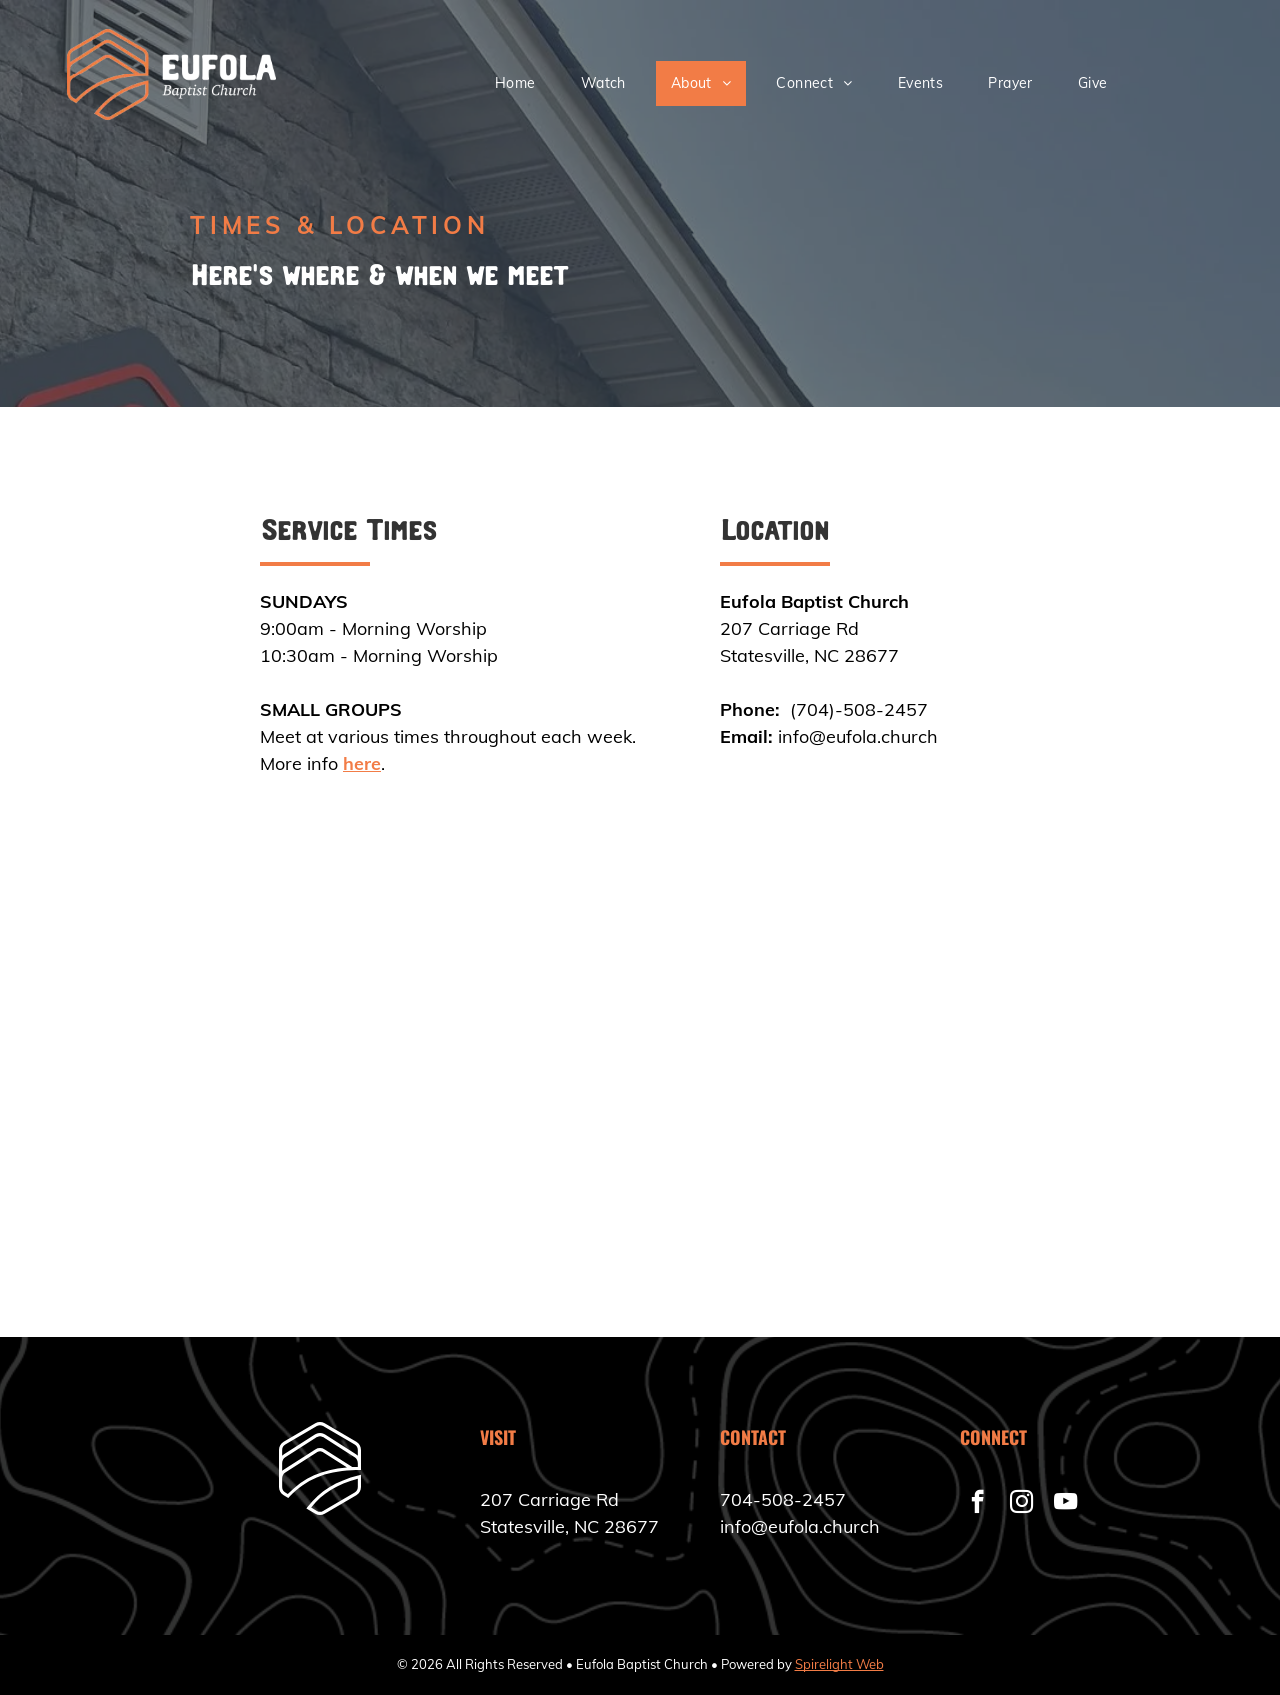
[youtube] (1065, 1504)
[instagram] (1021, 1504)
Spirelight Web (839, 1664)
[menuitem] (523, 83)
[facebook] (977, 1504)
